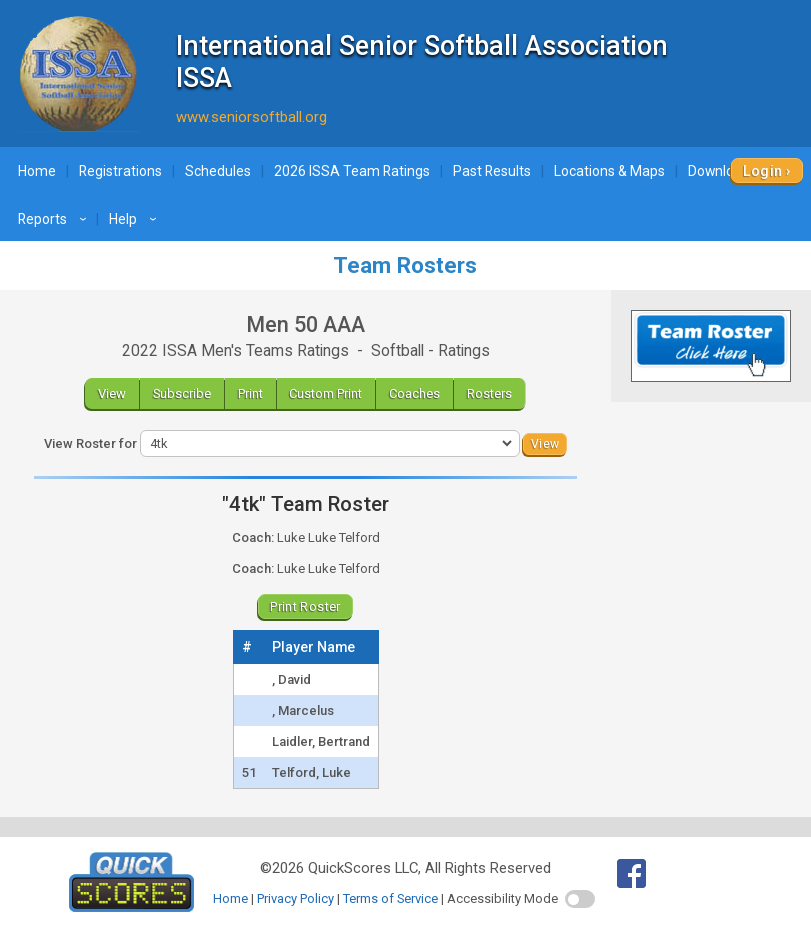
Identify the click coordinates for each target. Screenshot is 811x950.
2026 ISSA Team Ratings (352, 171)
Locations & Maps (609, 171)
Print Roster (305, 606)
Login (762, 171)
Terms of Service (390, 898)
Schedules (218, 171)
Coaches (414, 393)
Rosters (489, 393)
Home (37, 171)
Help (135, 219)
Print (250, 393)
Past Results (492, 171)
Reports (55, 219)
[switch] (580, 899)
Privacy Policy (295, 898)
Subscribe (182, 393)
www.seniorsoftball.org (251, 117)
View (112, 393)
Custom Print (325, 393)
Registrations (120, 171)
